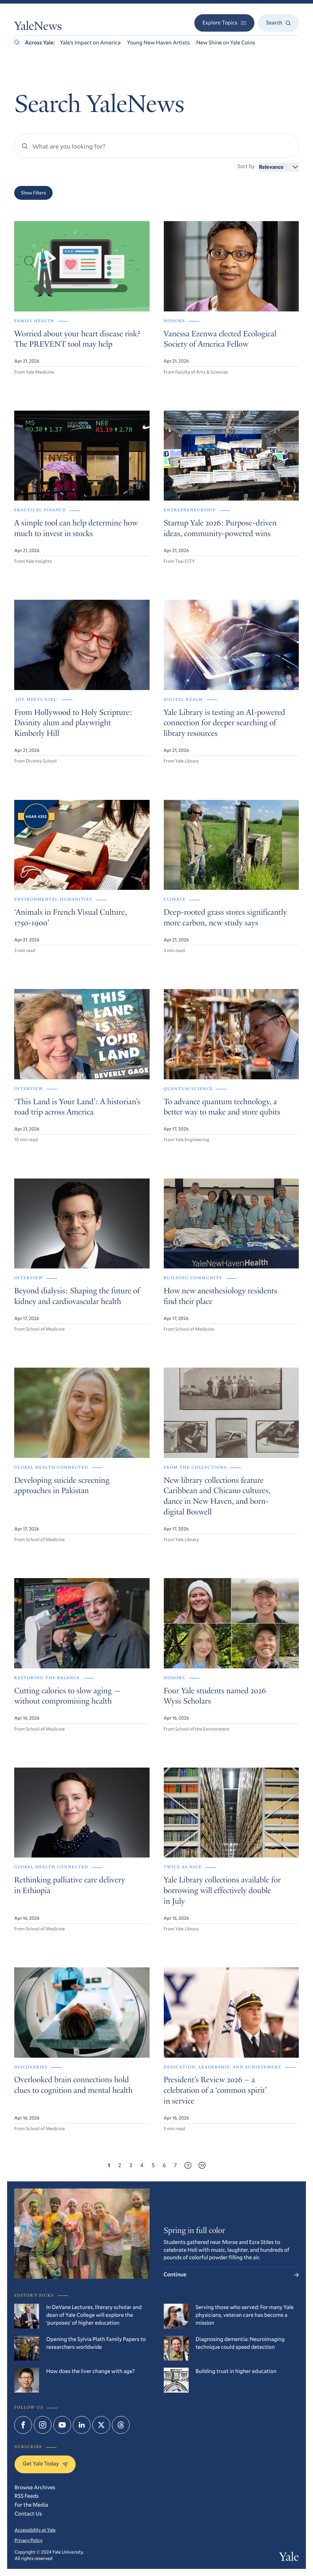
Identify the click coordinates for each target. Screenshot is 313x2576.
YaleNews (38, 27)
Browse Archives (35, 2487)
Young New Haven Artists (158, 42)
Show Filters (33, 192)
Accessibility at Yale (35, 2530)
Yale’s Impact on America (90, 42)
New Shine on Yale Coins (225, 42)
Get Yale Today (45, 2463)
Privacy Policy (29, 2540)
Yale (289, 2558)
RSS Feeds (27, 2496)
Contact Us (28, 2513)
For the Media (31, 2504)
